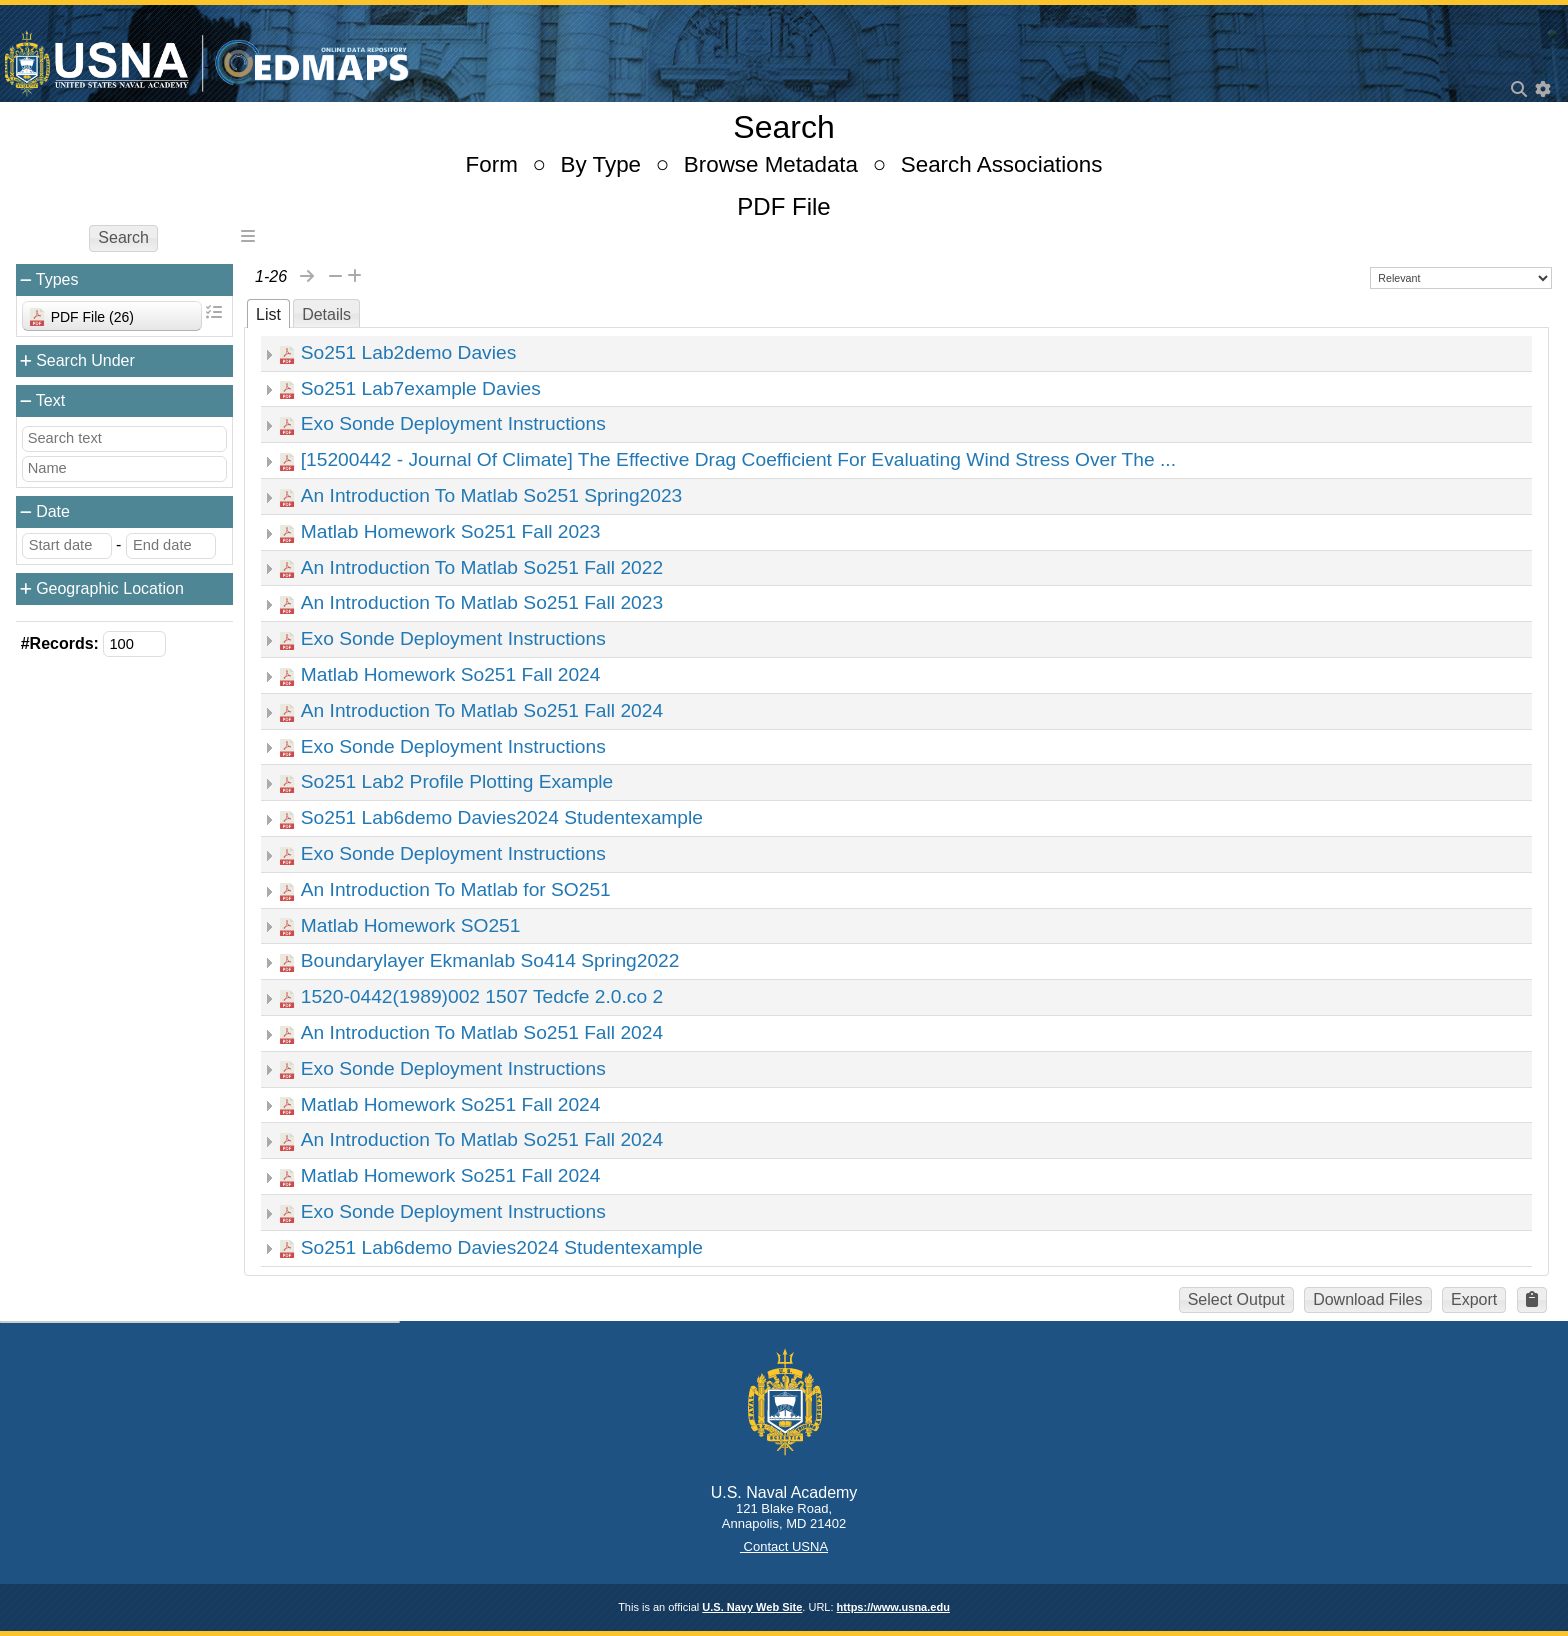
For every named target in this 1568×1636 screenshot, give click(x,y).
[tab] (268, 313)
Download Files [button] (1367, 1299)
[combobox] (112, 316)
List (268, 314)
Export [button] (1474, 1299)
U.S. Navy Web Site (752, 1607)
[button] (1532, 1300)
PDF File (783, 206)
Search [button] (123, 237)
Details (326, 314)
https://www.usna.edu (893, 1607)
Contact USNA (784, 1546)
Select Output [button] (1236, 1299)
